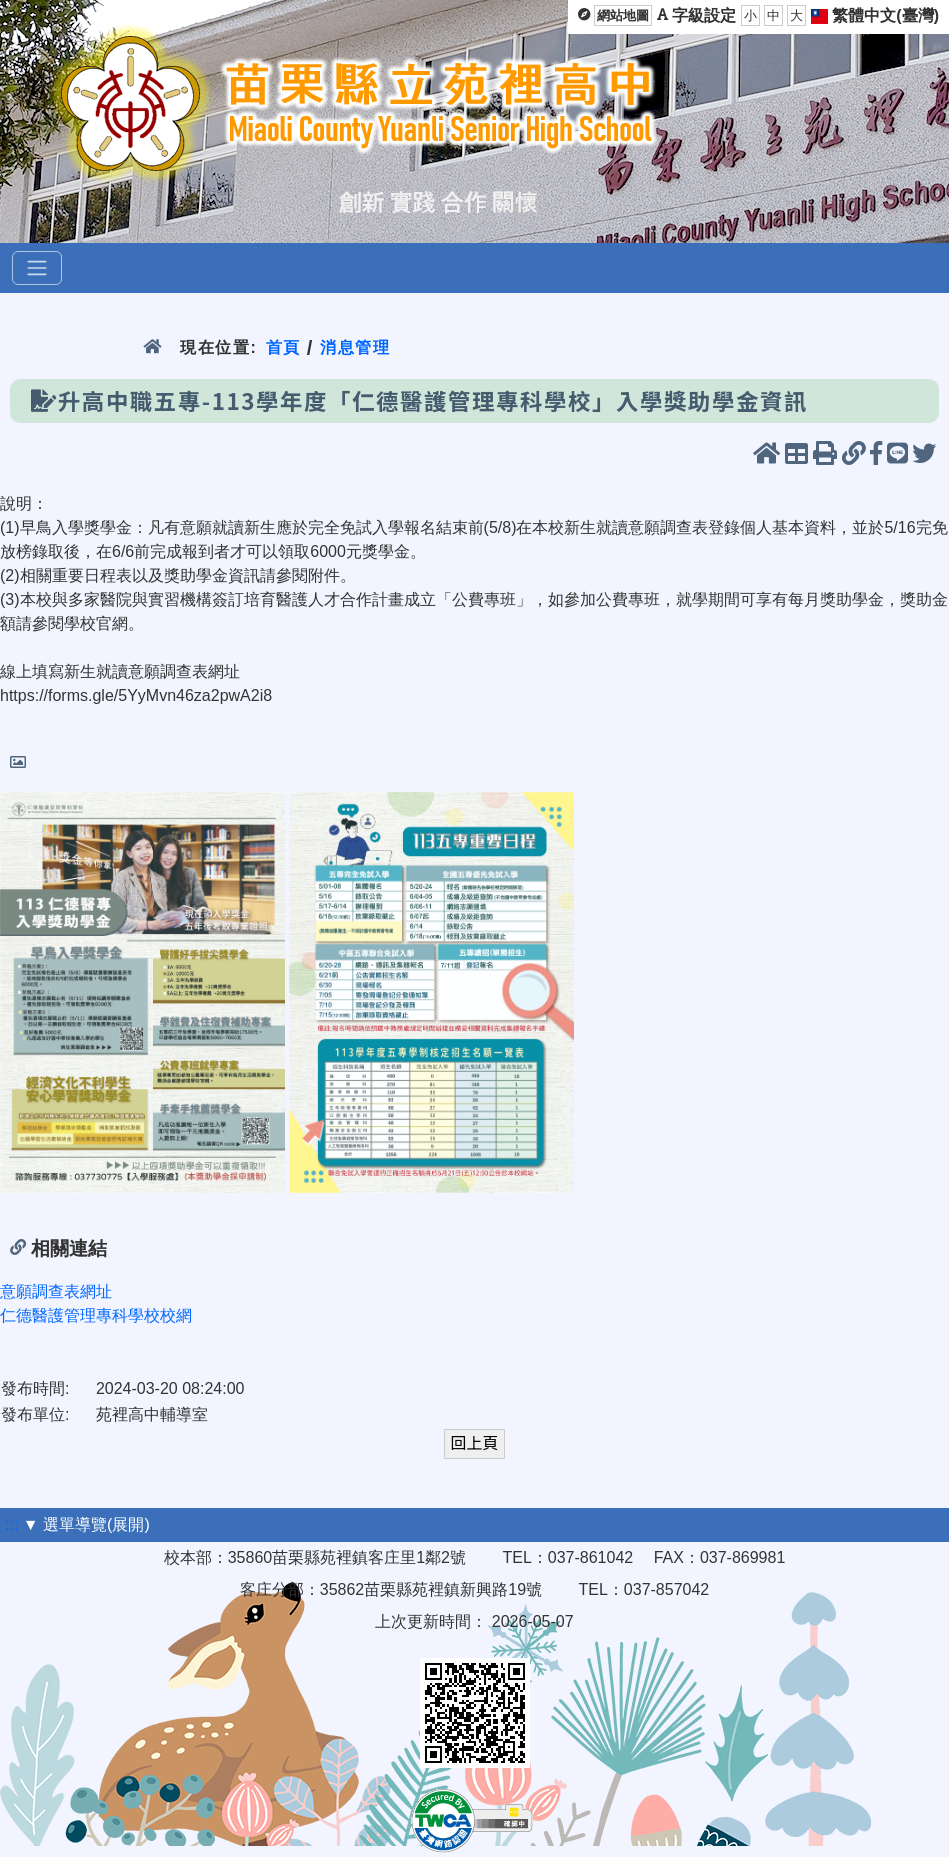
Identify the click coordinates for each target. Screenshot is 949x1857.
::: (11, 1524)
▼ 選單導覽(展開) (86, 1524)
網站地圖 (623, 15)
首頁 (283, 347)
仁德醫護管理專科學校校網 (96, 1315)
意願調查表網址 (56, 1291)
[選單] (37, 268)
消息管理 (355, 347)
